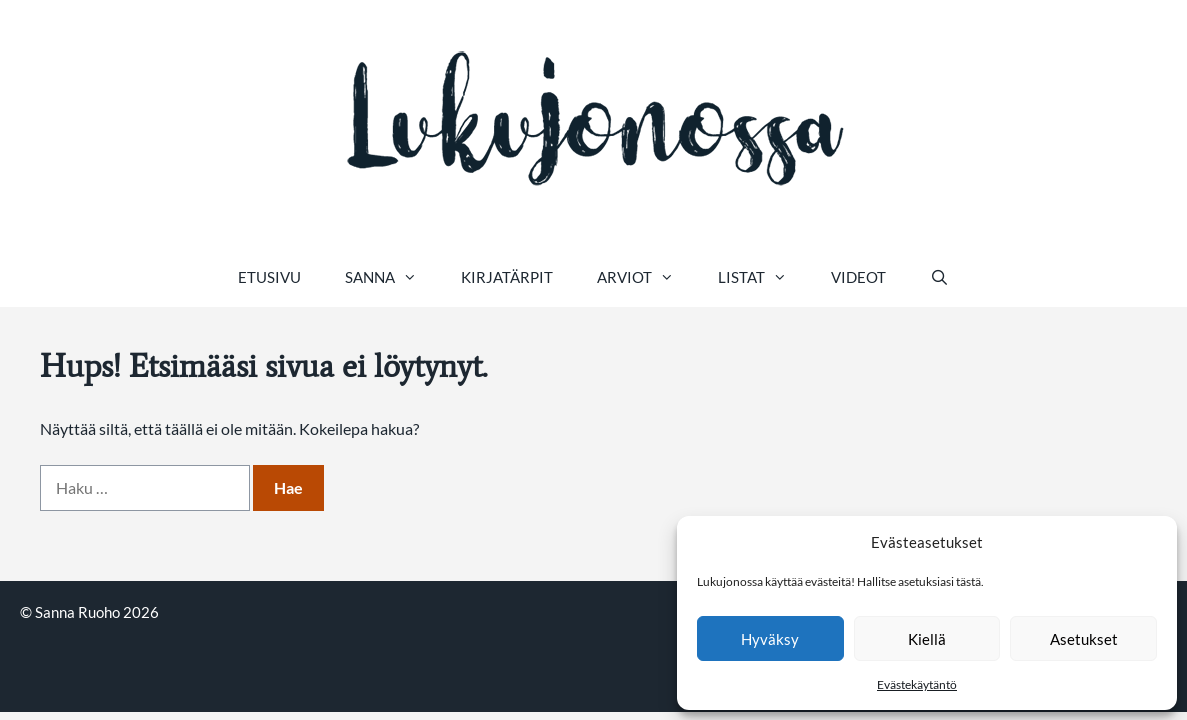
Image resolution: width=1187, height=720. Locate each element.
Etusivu (269, 277)
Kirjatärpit (507, 277)
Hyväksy (770, 639)
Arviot (646, 277)
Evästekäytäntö (917, 684)
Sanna (392, 277)
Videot (858, 277)
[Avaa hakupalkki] (939, 277)
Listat (763, 277)
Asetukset (1084, 639)
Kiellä (927, 639)
